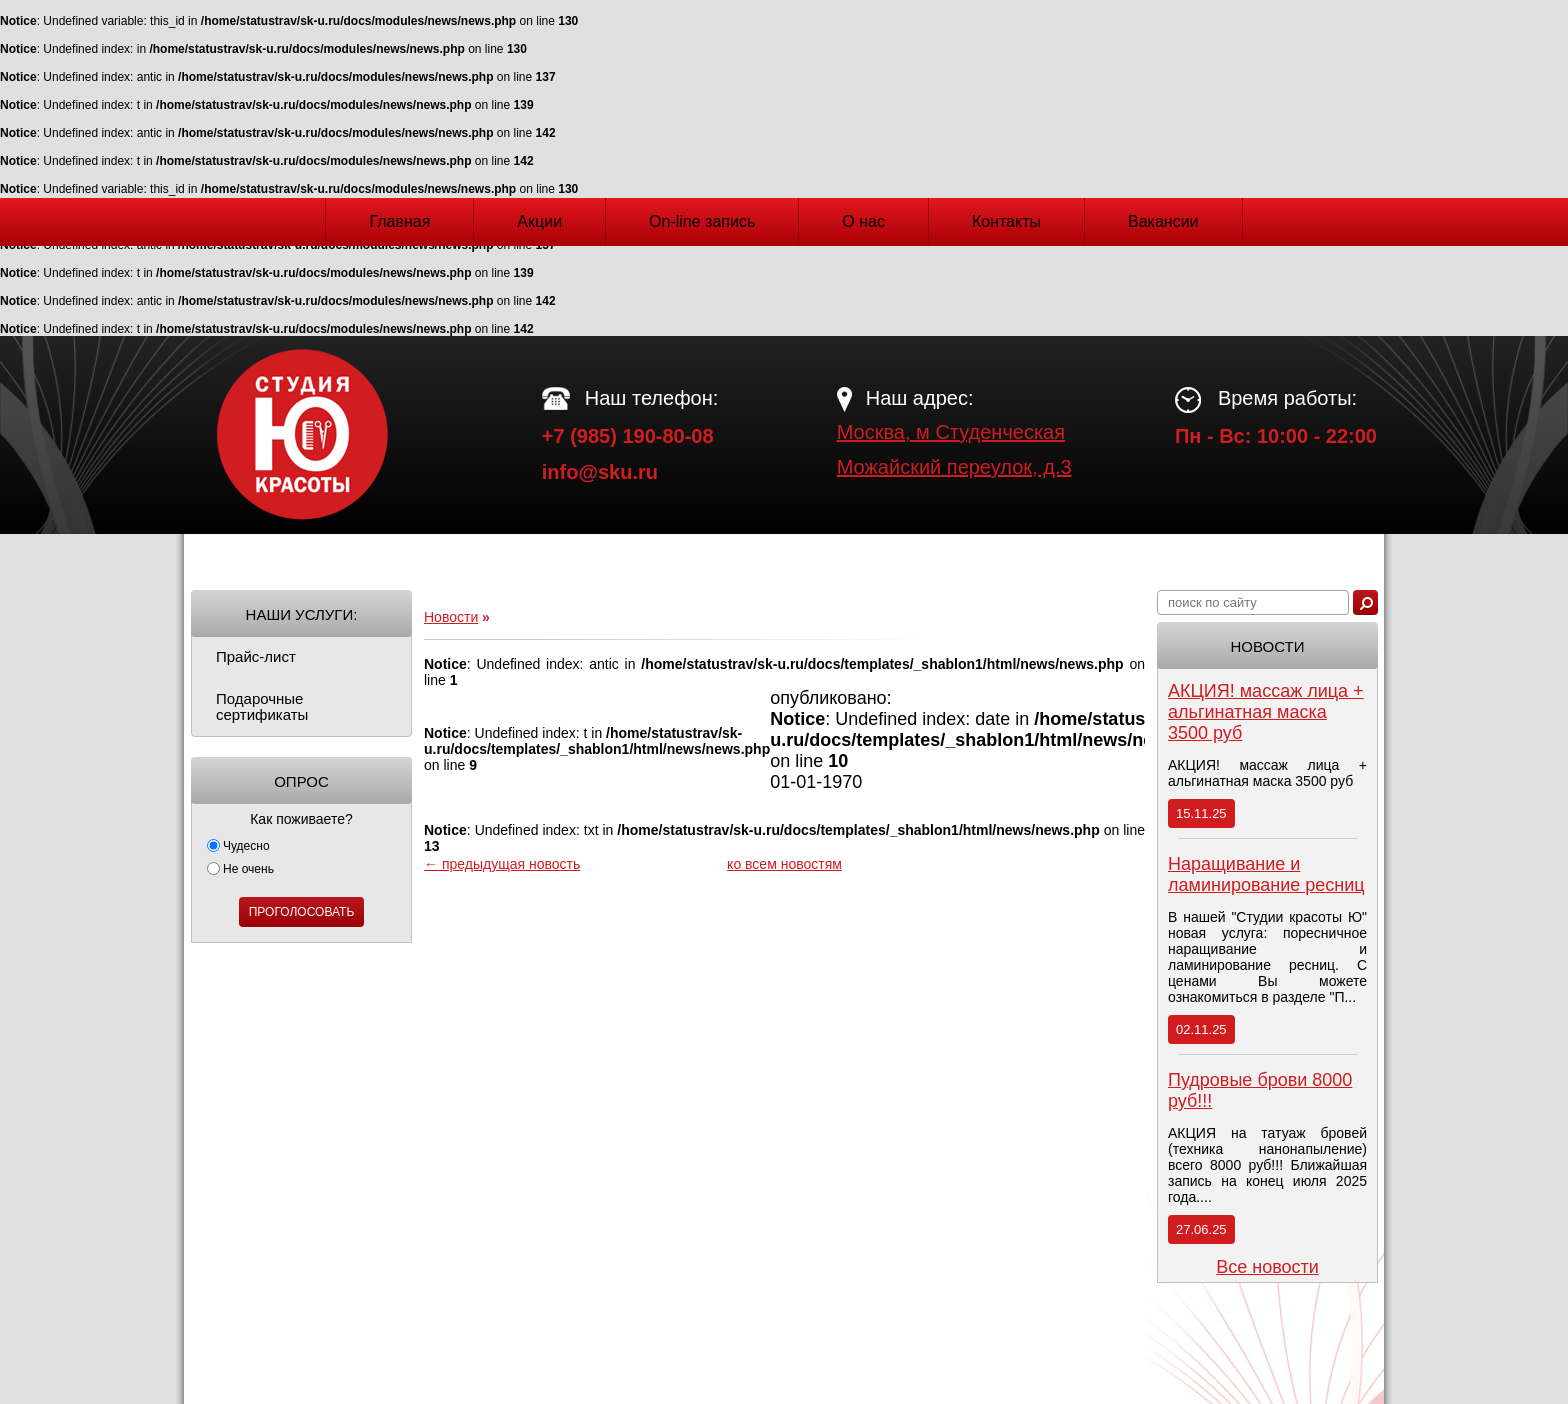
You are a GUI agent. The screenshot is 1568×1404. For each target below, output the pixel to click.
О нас (863, 221)
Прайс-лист (256, 656)
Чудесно (238, 846)
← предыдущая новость (502, 864)
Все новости (1267, 1267)
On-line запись (702, 221)
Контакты (1006, 221)
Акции (539, 221)
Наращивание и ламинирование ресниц (1266, 874)
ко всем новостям (784, 864)
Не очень (240, 869)
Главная (399, 221)
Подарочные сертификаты (262, 706)
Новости (451, 617)
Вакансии (1163, 221)
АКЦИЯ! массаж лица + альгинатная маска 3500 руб (1266, 712)
